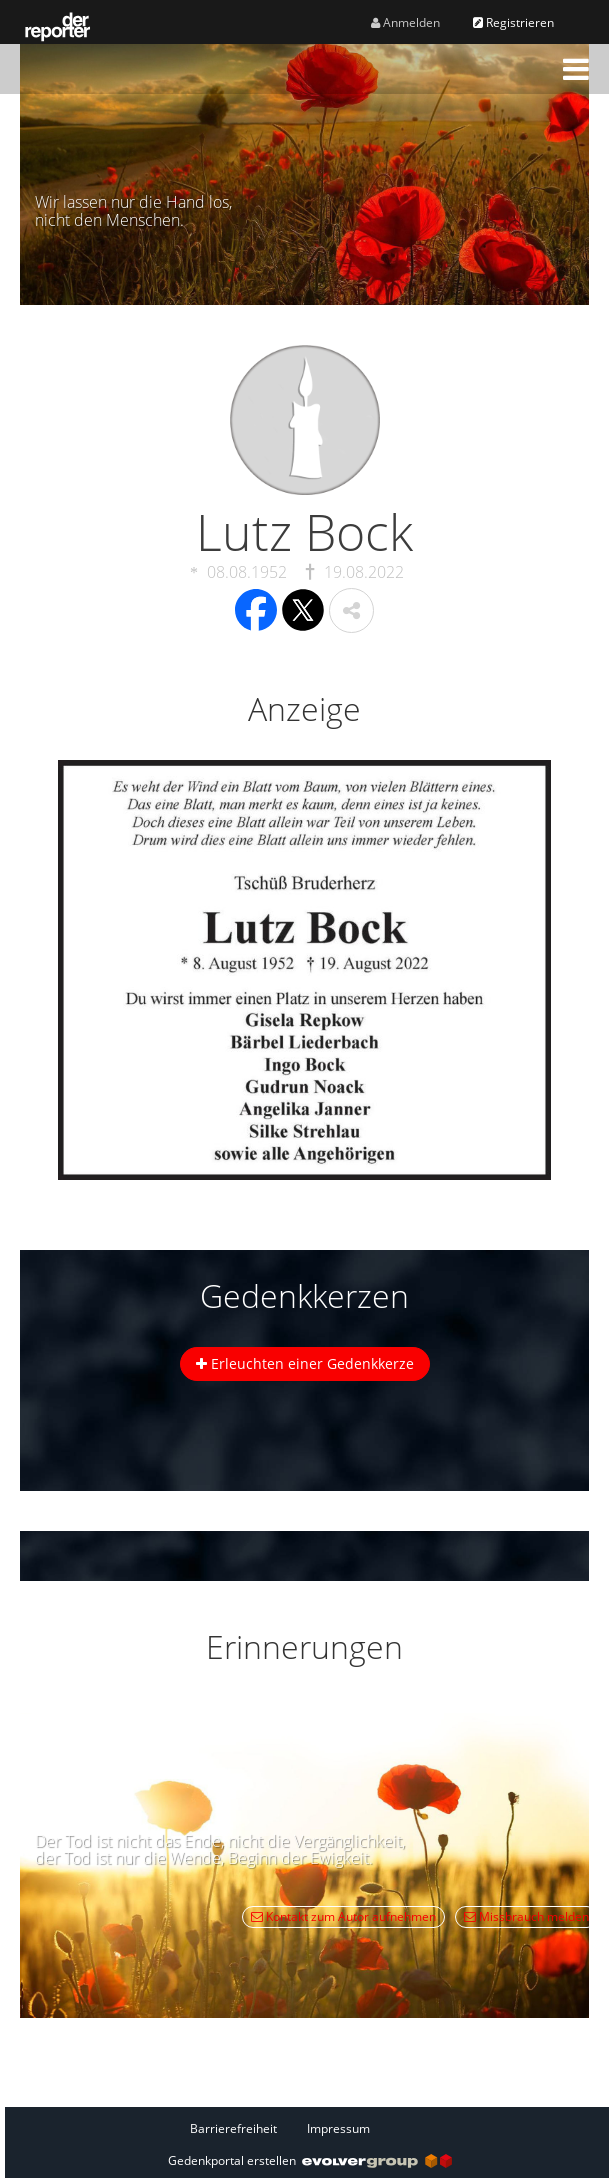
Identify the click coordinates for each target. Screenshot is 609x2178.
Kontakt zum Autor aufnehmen (343, 1916)
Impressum (338, 2128)
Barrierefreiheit (233, 2128)
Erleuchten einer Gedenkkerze (305, 1363)
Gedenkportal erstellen (310, 2160)
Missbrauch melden (526, 1916)
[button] (576, 69)
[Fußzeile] (310, 2128)
